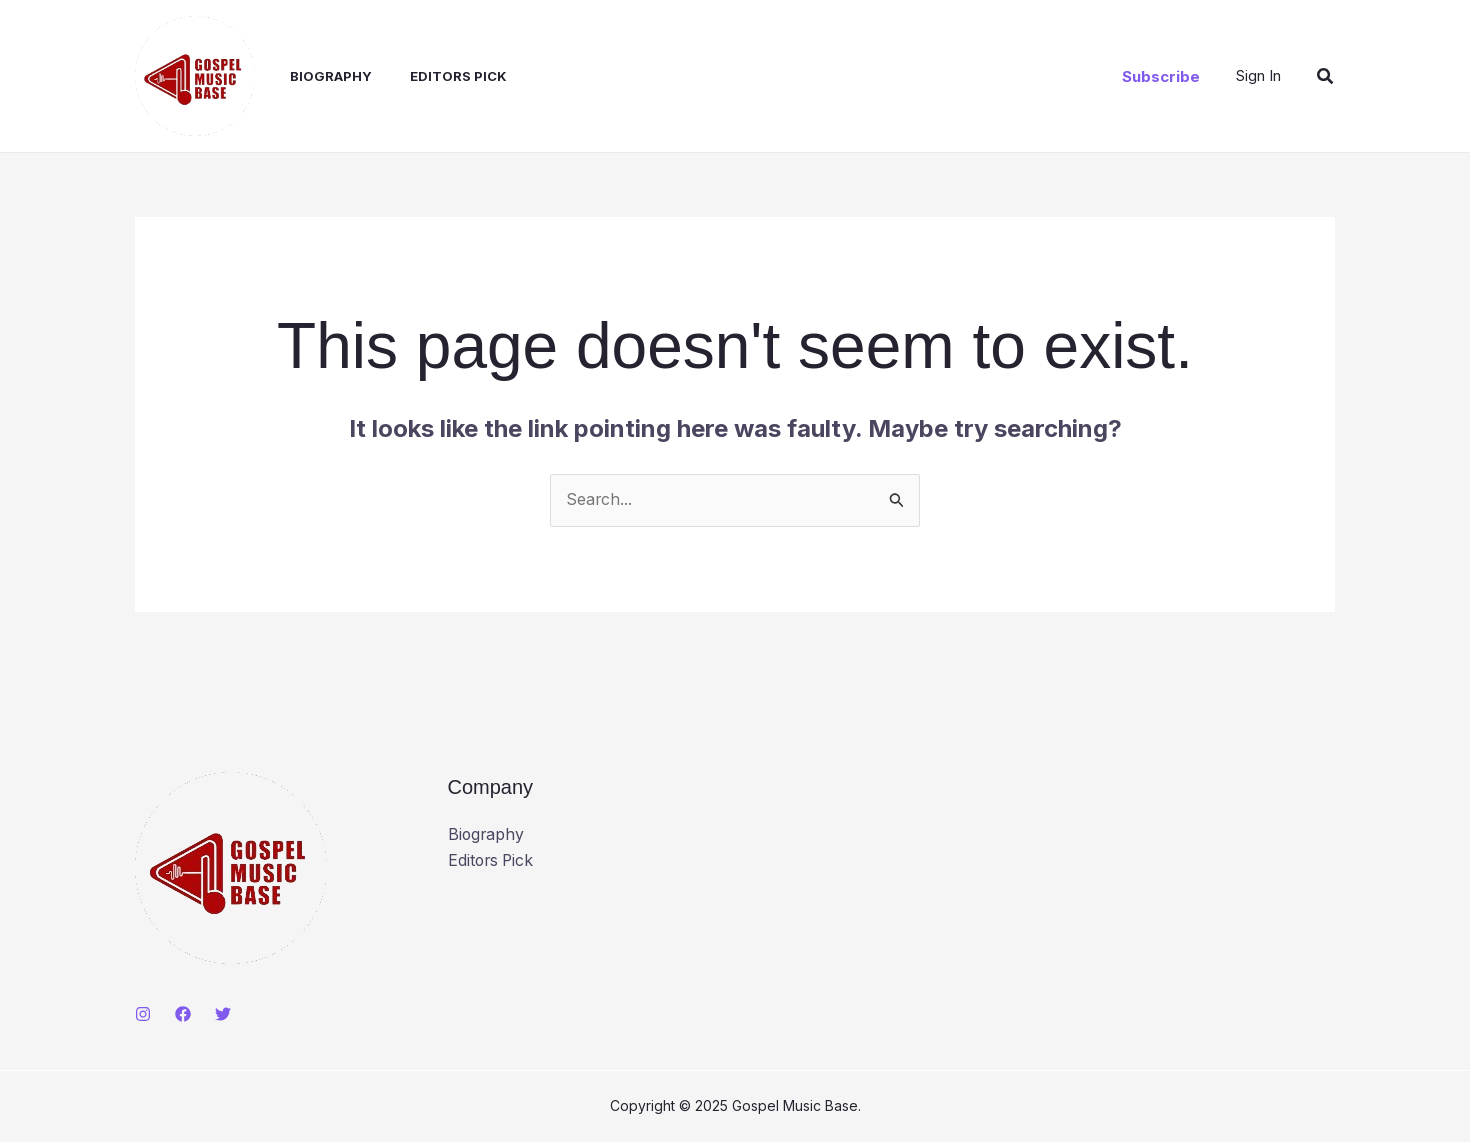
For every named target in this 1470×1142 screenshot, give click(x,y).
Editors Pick (437, 76)
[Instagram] (143, 1014)
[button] (1161, 76)
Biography (316, 76)
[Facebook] (183, 1014)
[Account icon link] (1258, 75)
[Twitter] (223, 1014)
